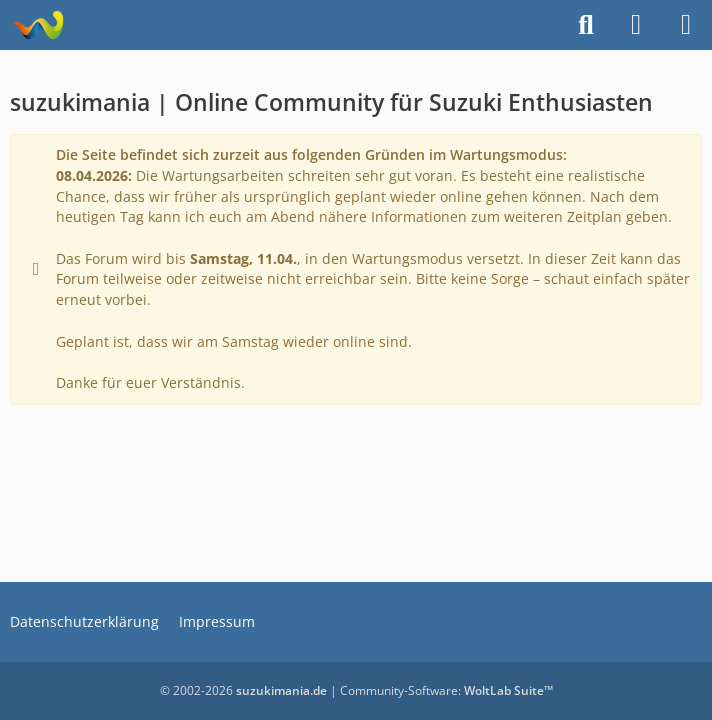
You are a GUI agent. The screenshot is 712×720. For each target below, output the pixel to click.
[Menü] (686, 25)
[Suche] (586, 25)
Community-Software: (446, 690)
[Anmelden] (636, 25)
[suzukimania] (37, 25)
